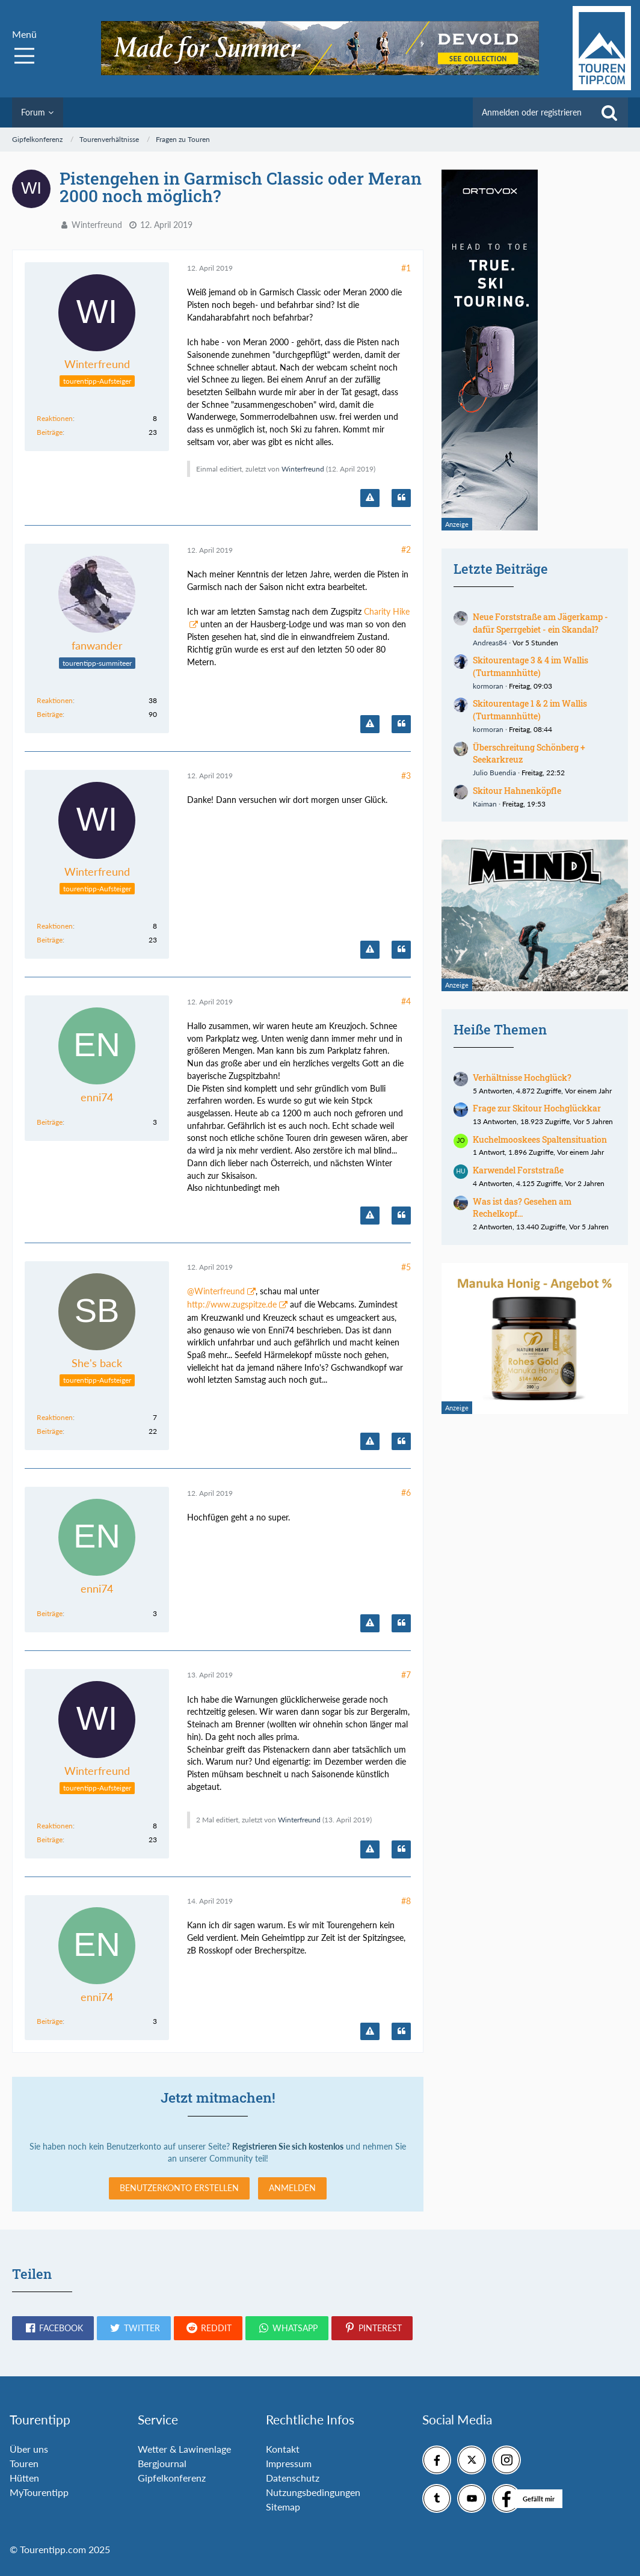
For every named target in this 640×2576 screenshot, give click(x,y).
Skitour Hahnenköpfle (517, 790)
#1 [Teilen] (406, 268)
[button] (53, 2328)
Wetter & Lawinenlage (184, 2449)
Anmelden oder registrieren (532, 112)
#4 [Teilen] (406, 1001)
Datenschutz (292, 2477)
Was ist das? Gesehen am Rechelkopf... (522, 1208)
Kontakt (283, 2449)
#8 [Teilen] (406, 1901)
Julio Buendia (494, 772)
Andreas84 (490, 642)
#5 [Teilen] (406, 1267)
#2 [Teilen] (406, 549)
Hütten (24, 2477)
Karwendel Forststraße (518, 1170)
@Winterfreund (216, 1291)
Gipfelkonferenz (172, 2477)
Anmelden (292, 2188)
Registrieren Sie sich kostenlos (287, 2146)
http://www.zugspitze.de (232, 1304)
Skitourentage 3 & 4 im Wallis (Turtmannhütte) (530, 666)
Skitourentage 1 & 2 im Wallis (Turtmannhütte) (530, 710)
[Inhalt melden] (370, 498)
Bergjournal (162, 2463)
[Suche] (609, 112)
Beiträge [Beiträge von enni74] (50, 1122)
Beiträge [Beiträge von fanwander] (50, 714)
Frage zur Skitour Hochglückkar (537, 1108)
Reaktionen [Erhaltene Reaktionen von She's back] (55, 1417)
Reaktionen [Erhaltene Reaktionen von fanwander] (55, 700)
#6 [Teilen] (406, 1492)
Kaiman (485, 803)
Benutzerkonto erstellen (179, 2188)
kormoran (488, 685)
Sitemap (283, 2506)
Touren (24, 2463)
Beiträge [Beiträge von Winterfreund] (50, 432)
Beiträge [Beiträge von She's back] (50, 1431)
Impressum (289, 2463)
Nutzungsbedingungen (313, 2492)
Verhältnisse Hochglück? (522, 1077)
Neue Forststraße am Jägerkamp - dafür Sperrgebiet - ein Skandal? (540, 623)
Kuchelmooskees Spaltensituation (540, 1139)
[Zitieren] (401, 498)
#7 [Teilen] (406, 1675)
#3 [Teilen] (406, 775)
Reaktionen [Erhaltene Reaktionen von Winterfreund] (55, 418)
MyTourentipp (39, 2492)
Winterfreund (97, 225)
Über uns (29, 2449)
